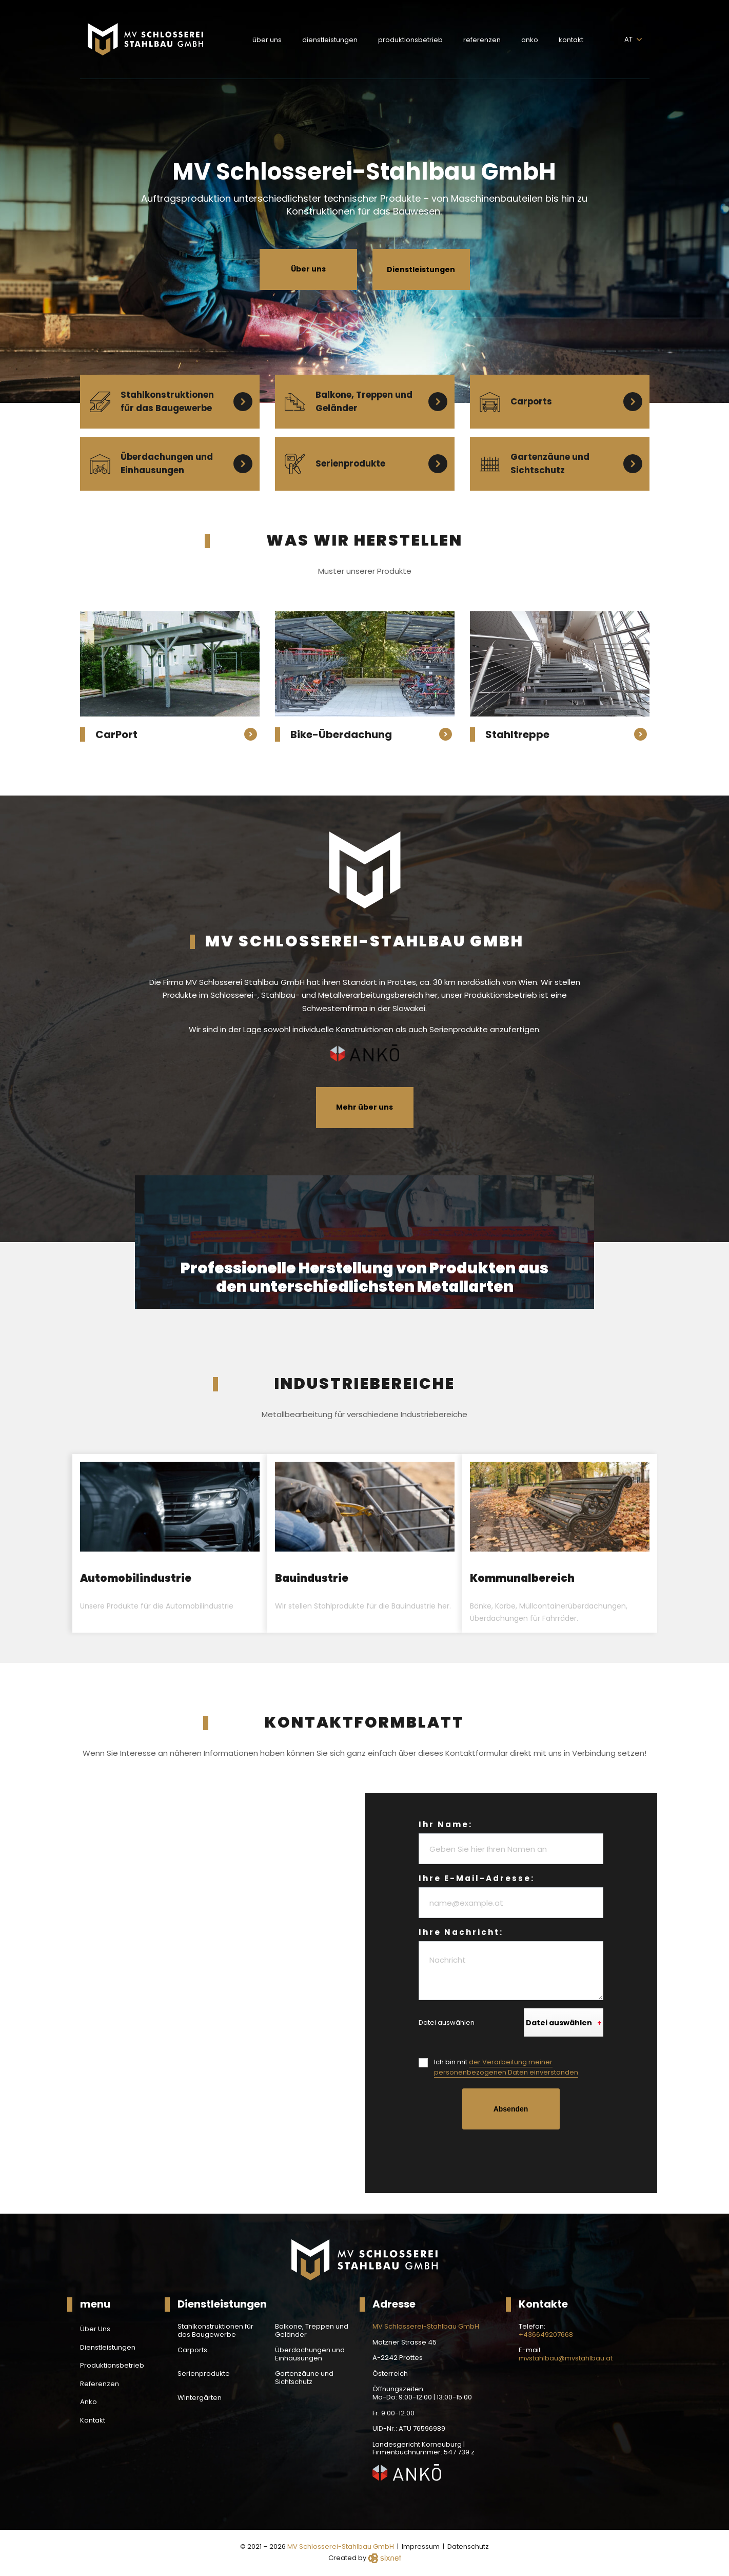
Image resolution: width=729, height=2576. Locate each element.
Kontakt (571, 40)
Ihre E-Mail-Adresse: (477, 1878)
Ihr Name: (445, 1824)
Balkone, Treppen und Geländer (311, 2330)
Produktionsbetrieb (410, 40)
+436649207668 (546, 2335)
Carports (192, 2350)
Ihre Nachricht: (461, 1932)
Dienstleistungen (330, 40)
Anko (529, 40)
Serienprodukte (204, 2374)
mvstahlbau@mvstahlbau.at (566, 2358)
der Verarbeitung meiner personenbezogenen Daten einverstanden (506, 2067)
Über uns (308, 269)
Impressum (421, 2546)
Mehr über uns (364, 1107)
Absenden (511, 2109)
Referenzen (482, 40)
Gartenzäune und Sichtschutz (304, 2378)
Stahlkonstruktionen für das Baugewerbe (215, 2330)
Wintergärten (200, 2398)
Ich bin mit (506, 2067)
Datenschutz (468, 2546)
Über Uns (267, 40)
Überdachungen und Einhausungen (310, 2354)
